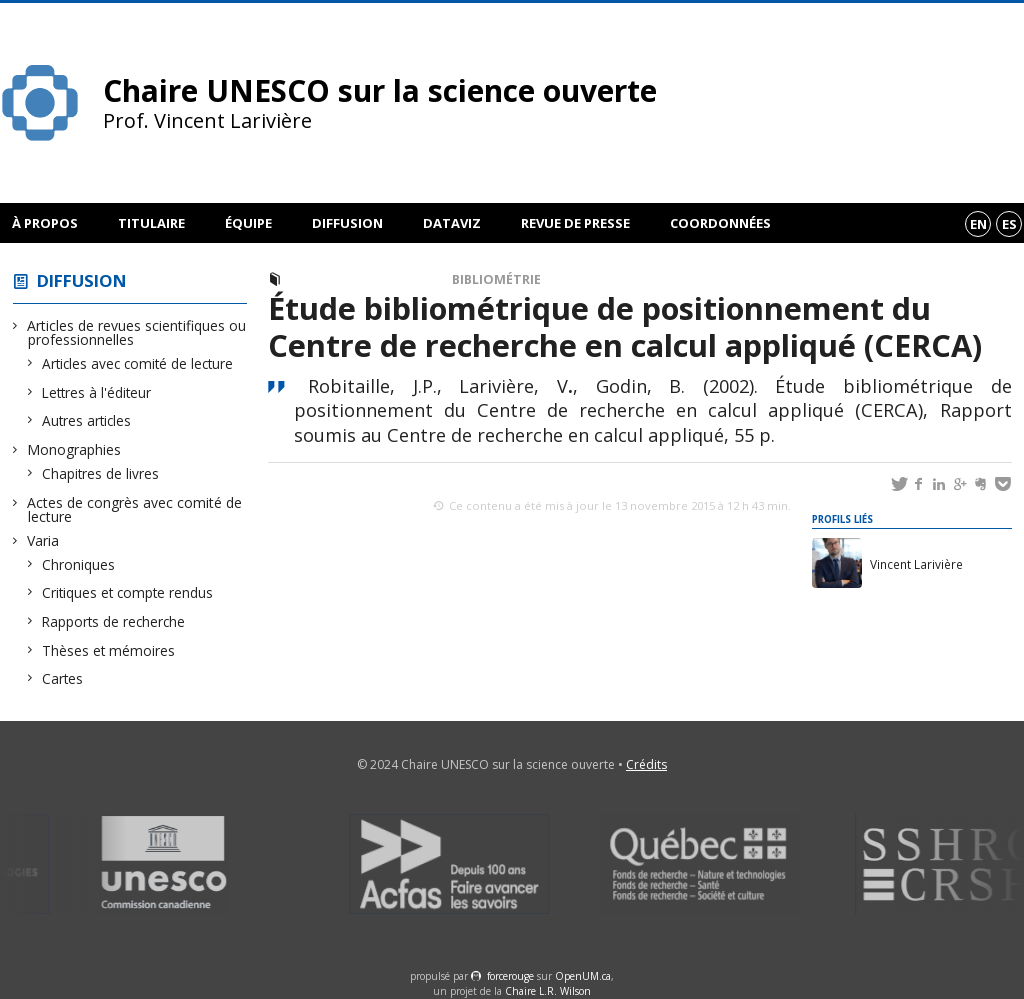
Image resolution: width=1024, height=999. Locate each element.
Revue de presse (575, 223)
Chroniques (79, 564)
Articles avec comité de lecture (138, 363)
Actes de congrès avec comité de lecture (135, 509)
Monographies (74, 449)
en (978, 224)
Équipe (248, 223)
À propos (45, 223)
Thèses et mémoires (109, 650)
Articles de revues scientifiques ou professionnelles (137, 332)
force (510, 976)
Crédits (646, 764)
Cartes (63, 678)
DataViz (452, 223)
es (1009, 224)
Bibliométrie (496, 279)
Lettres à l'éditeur (97, 392)
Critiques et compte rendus (128, 592)
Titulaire (151, 223)
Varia (43, 540)
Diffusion (347, 223)
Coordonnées (720, 223)
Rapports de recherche (114, 621)
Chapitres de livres (101, 473)
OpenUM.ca (583, 976)
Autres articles (87, 420)
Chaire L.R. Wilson (548, 991)
